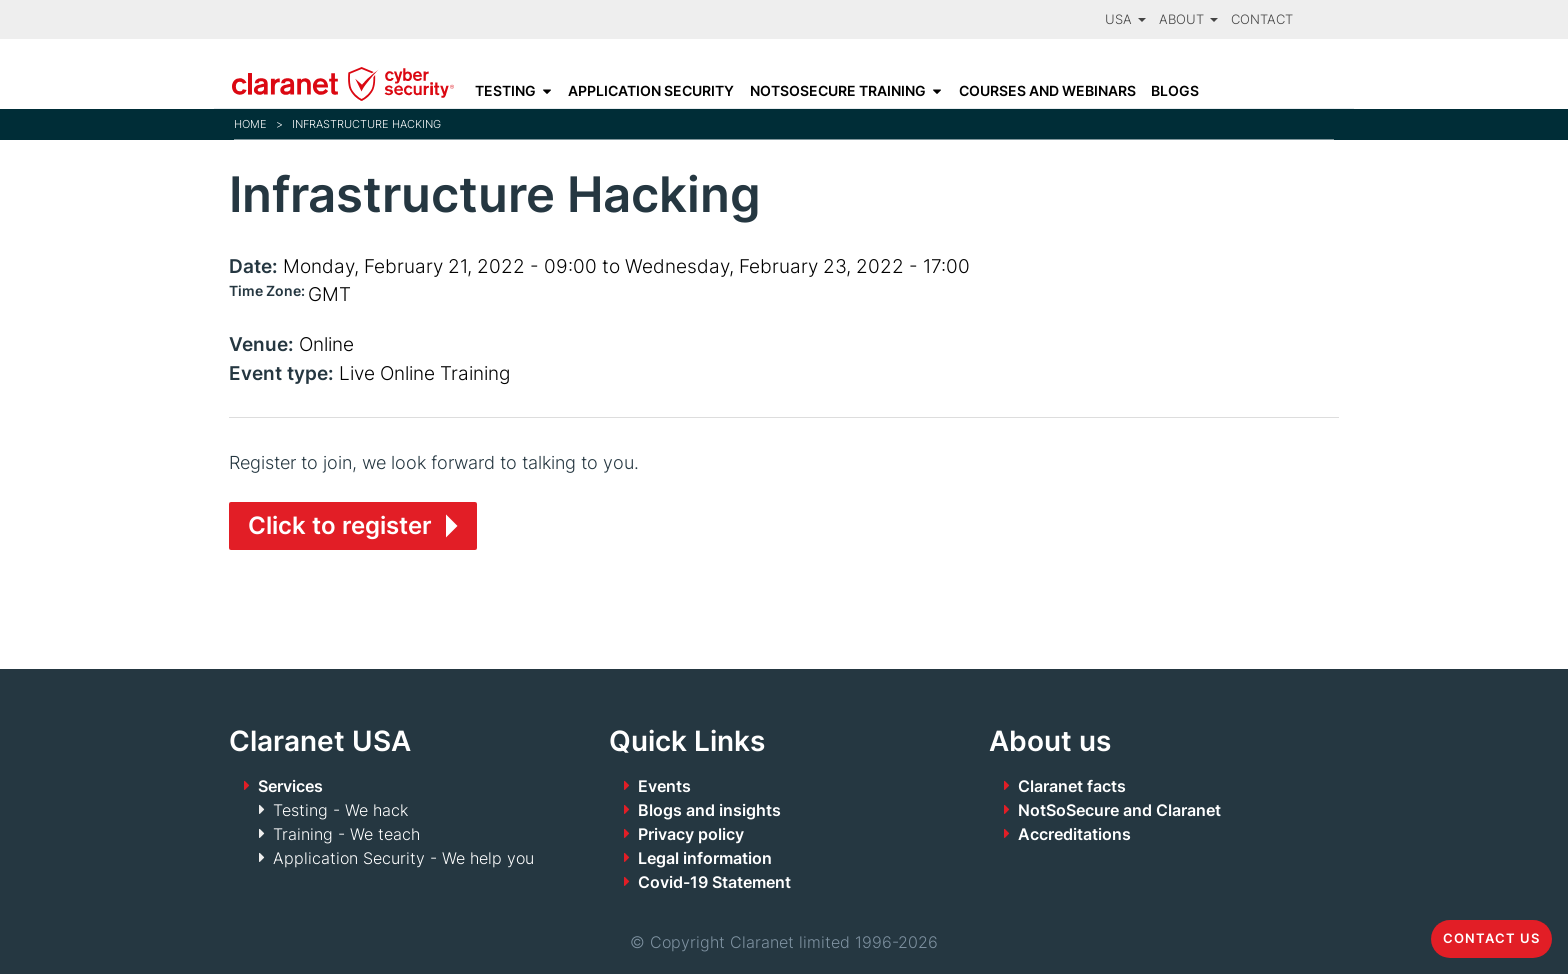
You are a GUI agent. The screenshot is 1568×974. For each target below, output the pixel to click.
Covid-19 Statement (714, 882)
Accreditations (1074, 834)
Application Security (651, 91)
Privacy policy (691, 834)
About (1188, 19)
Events (664, 786)
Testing (505, 91)
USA (1125, 19)
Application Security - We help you (403, 858)
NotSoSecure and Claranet (1119, 810)
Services (290, 786)
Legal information (705, 858)
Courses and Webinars (1047, 91)
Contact (1262, 19)
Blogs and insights (709, 810)
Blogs (1175, 91)
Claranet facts (1072, 786)
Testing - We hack (340, 810)
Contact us (1491, 938)
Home (250, 124)
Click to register (340, 525)
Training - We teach (346, 834)
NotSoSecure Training (838, 91)
